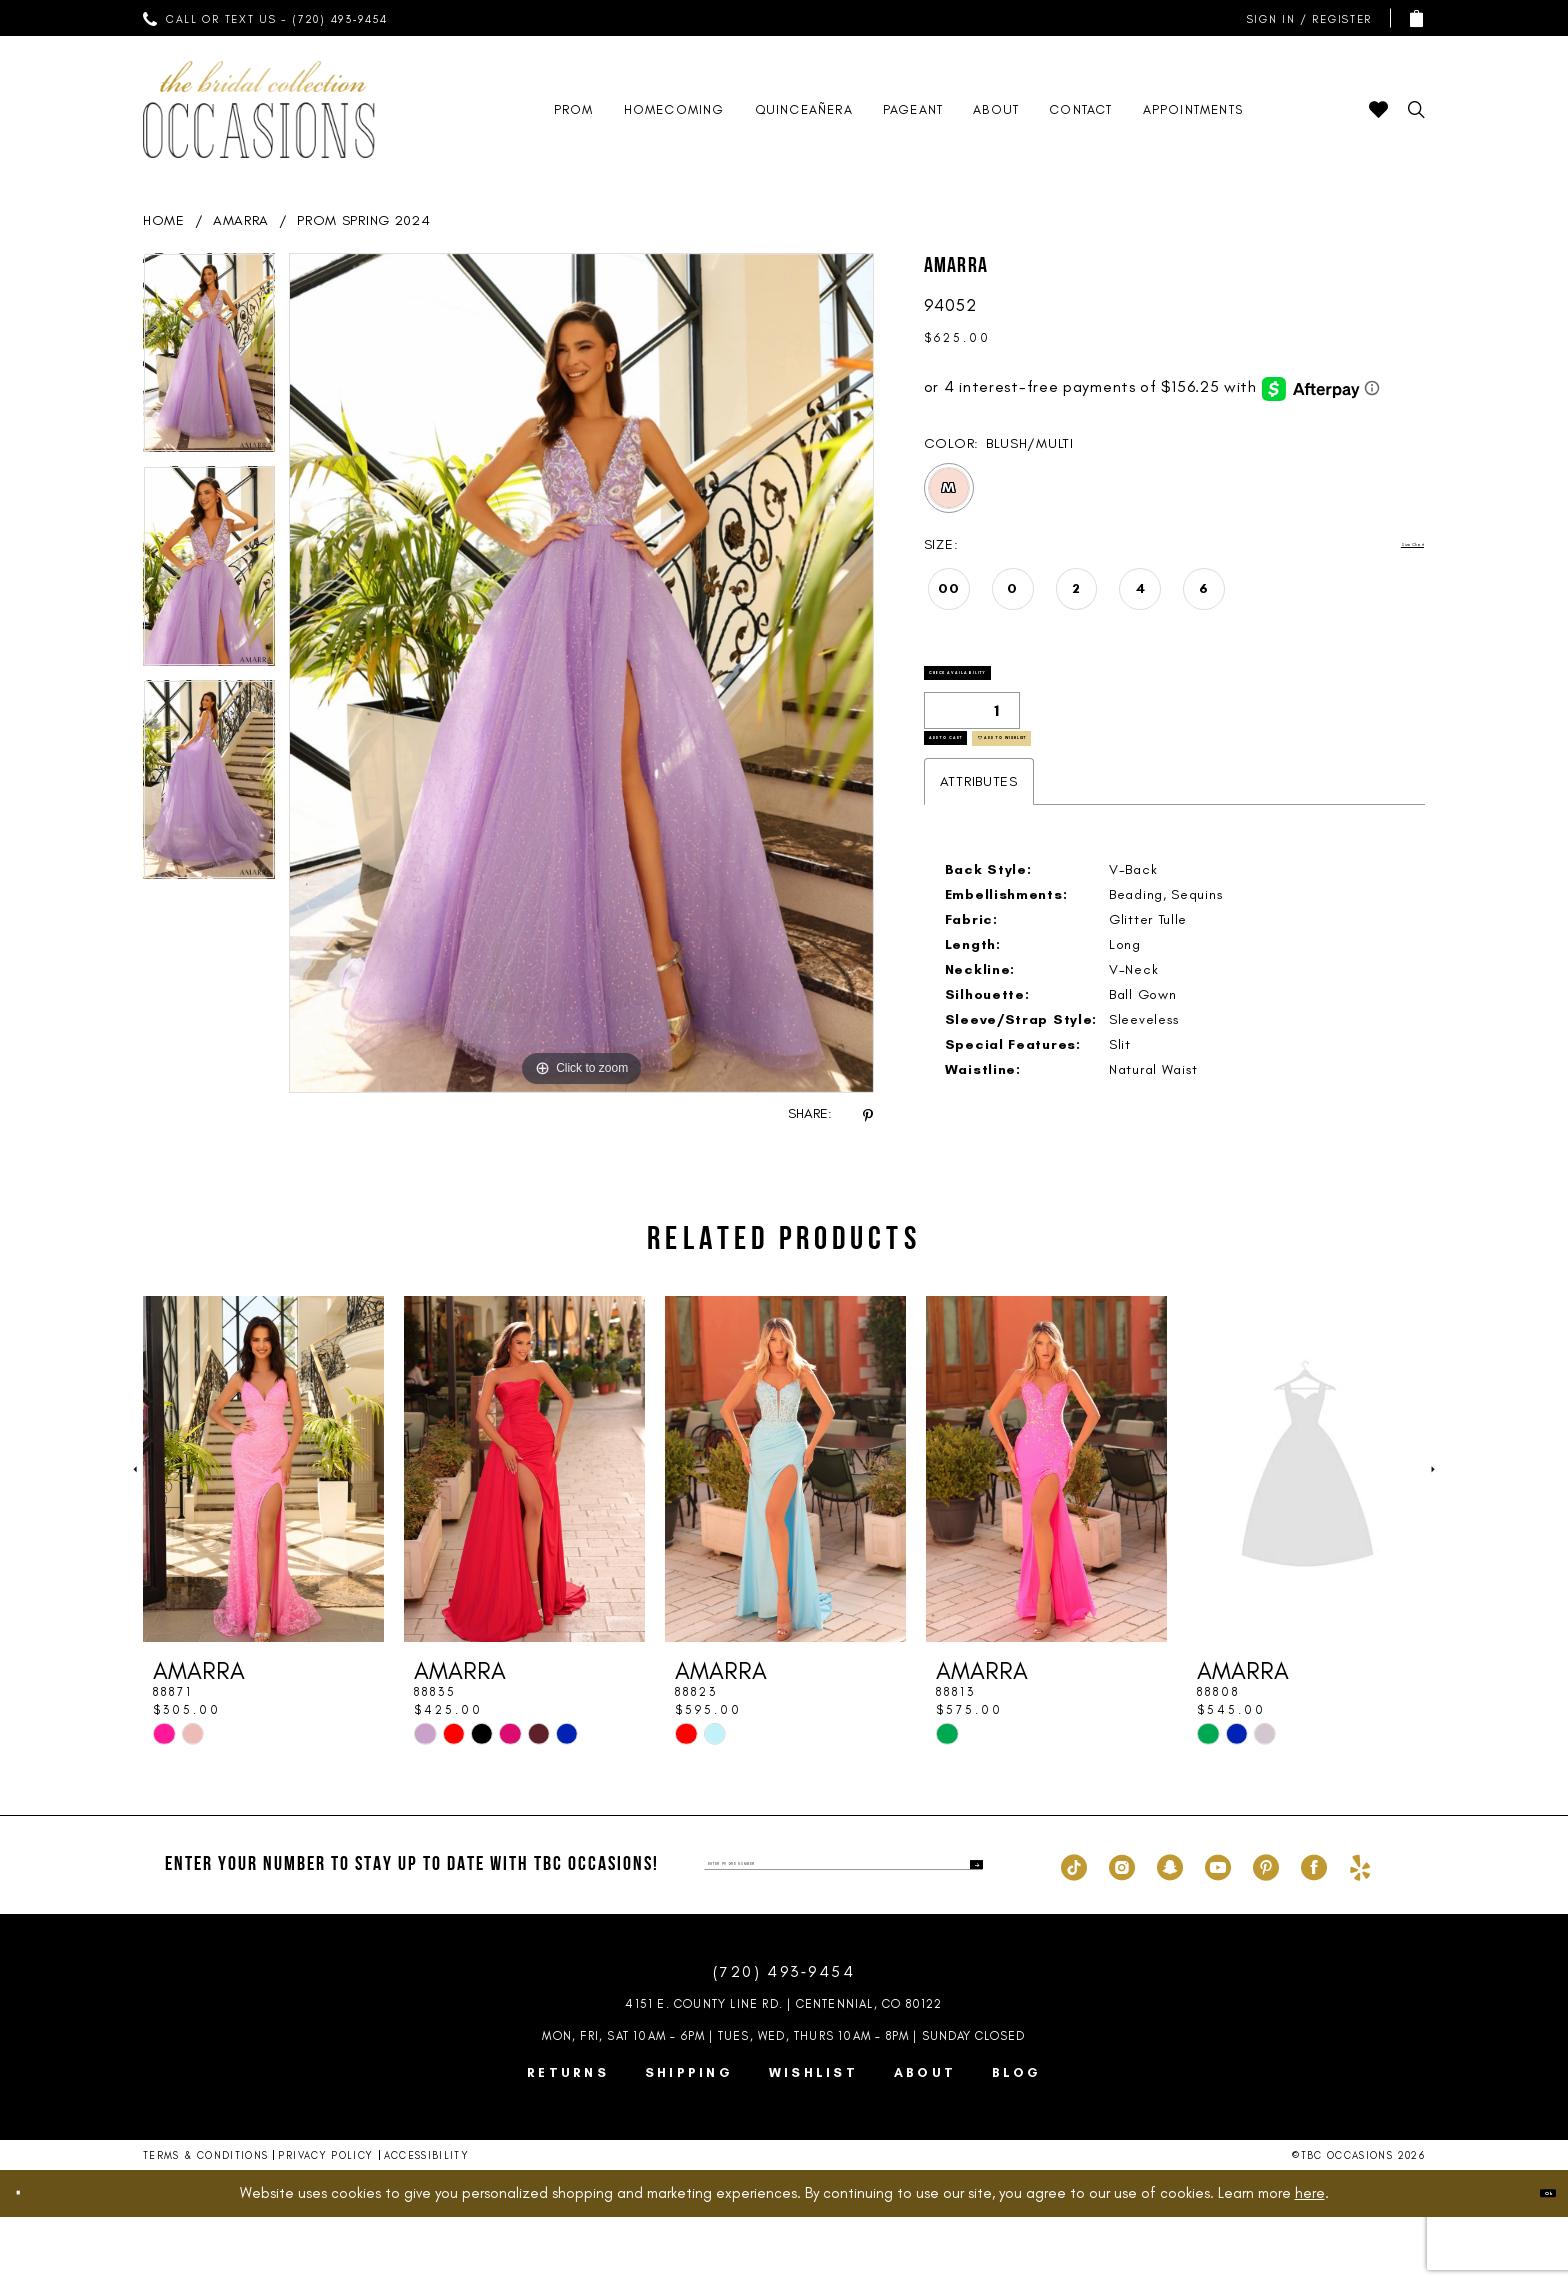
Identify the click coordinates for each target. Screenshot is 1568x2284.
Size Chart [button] (1388, 545)
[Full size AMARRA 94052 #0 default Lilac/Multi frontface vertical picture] (581, 673)
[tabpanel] (209, 360)
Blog (1016, 2139)
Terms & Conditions (205, 2222)
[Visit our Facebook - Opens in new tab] (1314, 1932)
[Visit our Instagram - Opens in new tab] (1122, 1932)
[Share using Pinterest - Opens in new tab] (868, 1114)
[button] (1305, 18)
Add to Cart (994, 792)
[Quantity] (972, 740)
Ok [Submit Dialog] (1533, 2260)
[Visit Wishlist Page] (1378, 109)
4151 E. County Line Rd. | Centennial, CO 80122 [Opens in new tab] (783, 2071)
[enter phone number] (843, 1932)
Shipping (689, 2139)
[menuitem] (266, 18)
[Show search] (1416, 109)
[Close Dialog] (32, 2260)
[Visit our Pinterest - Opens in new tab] (1266, 1932)
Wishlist (813, 2139)
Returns (568, 2139)
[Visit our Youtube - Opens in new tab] (1218, 1932)
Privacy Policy (325, 2222)
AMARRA (241, 220)
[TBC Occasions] (259, 109)
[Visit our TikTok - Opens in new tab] (1074, 1932)
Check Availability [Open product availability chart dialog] (1025, 689)
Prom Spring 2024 (363, 220)
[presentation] (263, 1536)
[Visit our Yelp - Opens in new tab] (1360, 1932)
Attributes (979, 848)
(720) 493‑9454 (784, 2039)
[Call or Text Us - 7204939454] (266, 18)
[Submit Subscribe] (967, 1932)
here (1310, 2260)
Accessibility (427, 2222)
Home (164, 220)
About (925, 2139)
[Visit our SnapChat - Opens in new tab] (1170, 1932)
